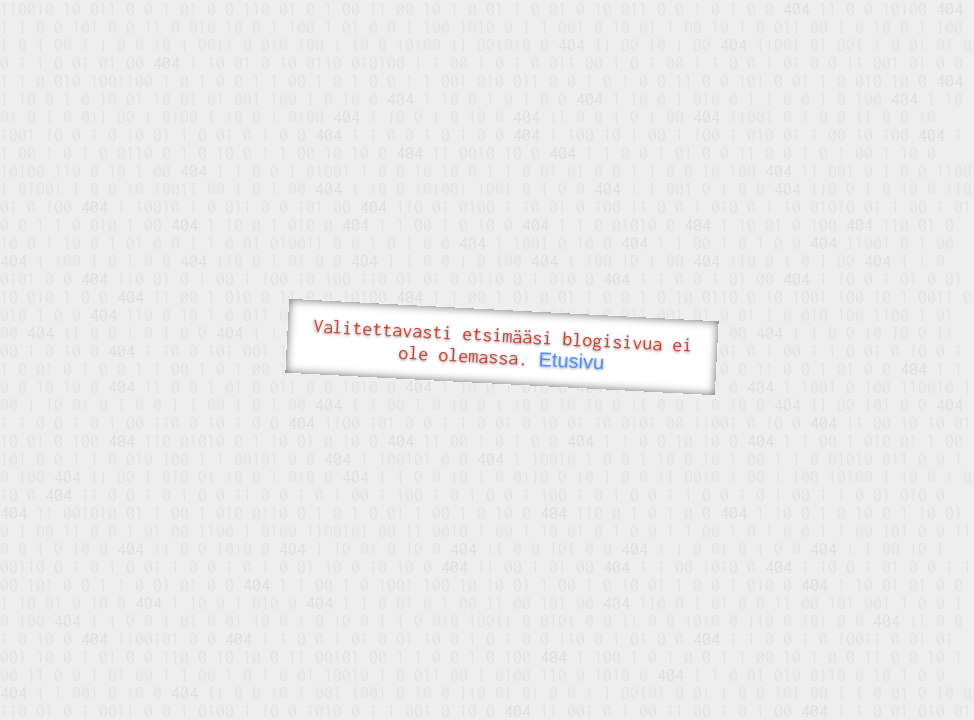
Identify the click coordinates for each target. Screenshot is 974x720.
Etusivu (571, 360)
